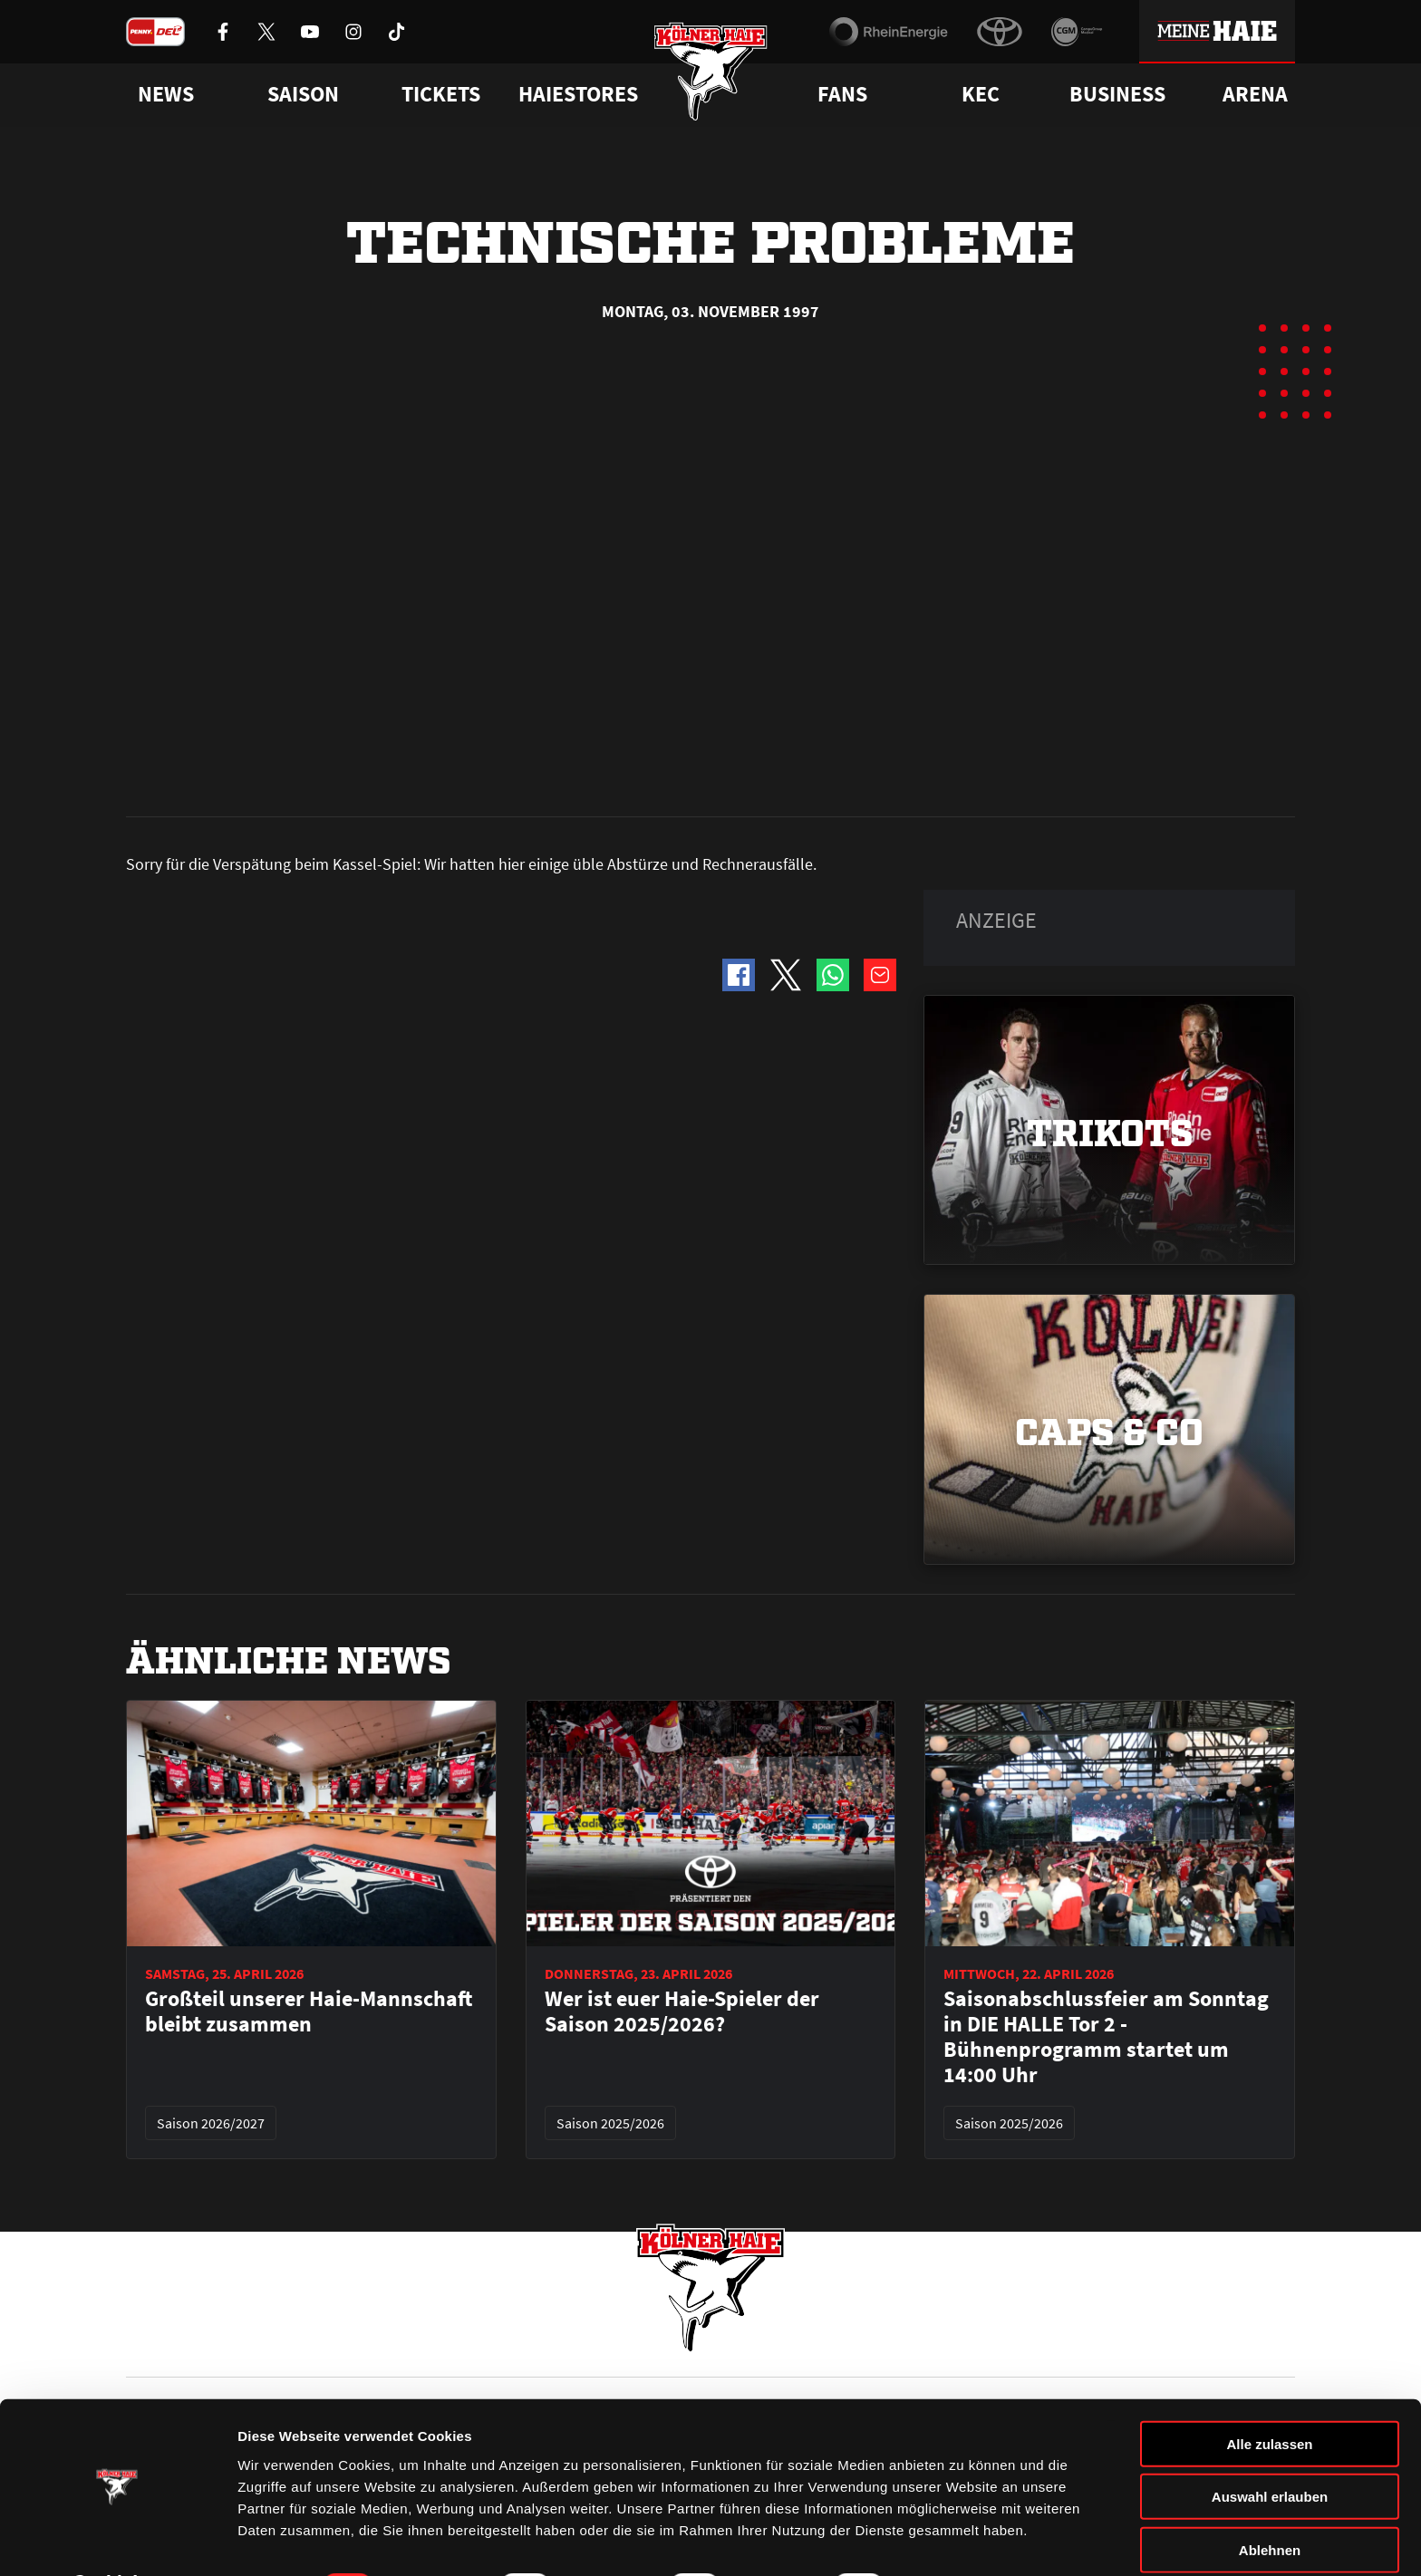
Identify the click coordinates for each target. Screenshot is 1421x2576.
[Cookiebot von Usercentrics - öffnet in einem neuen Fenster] (117, 2540)
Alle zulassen (1269, 2395)
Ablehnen (1269, 2501)
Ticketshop (453, 2348)
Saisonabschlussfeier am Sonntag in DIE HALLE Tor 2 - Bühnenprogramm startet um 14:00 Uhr (1106, 1627)
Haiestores (578, 94)
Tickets (440, 94)
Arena (1255, 94)
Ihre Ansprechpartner (1069, 2348)
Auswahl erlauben (1270, 2448)
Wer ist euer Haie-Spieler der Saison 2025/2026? (682, 1602)
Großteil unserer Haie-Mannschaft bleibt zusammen (309, 1602)
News (142, 2348)
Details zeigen (964, 2540)
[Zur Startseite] (711, 74)
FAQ (722, 2348)
